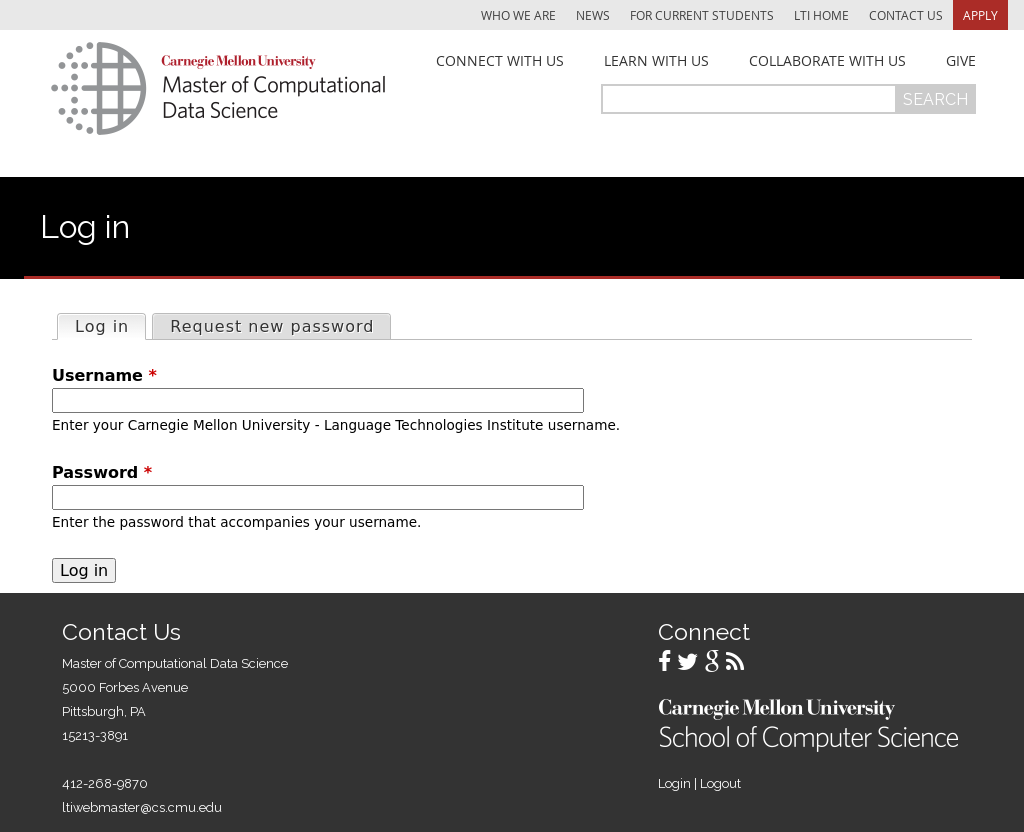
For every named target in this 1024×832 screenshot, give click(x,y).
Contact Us (906, 15)
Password (102, 472)
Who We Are (518, 15)
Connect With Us (500, 61)
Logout (720, 783)
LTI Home (821, 15)
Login (674, 783)
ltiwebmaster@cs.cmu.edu (142, 807)
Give (961, 61)
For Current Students (702, 15)
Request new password (272, 326)
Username (104, 375)
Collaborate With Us (827, 61)
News (593, 15)
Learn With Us (656, 61)
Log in (110, 325)
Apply (980, 15)
